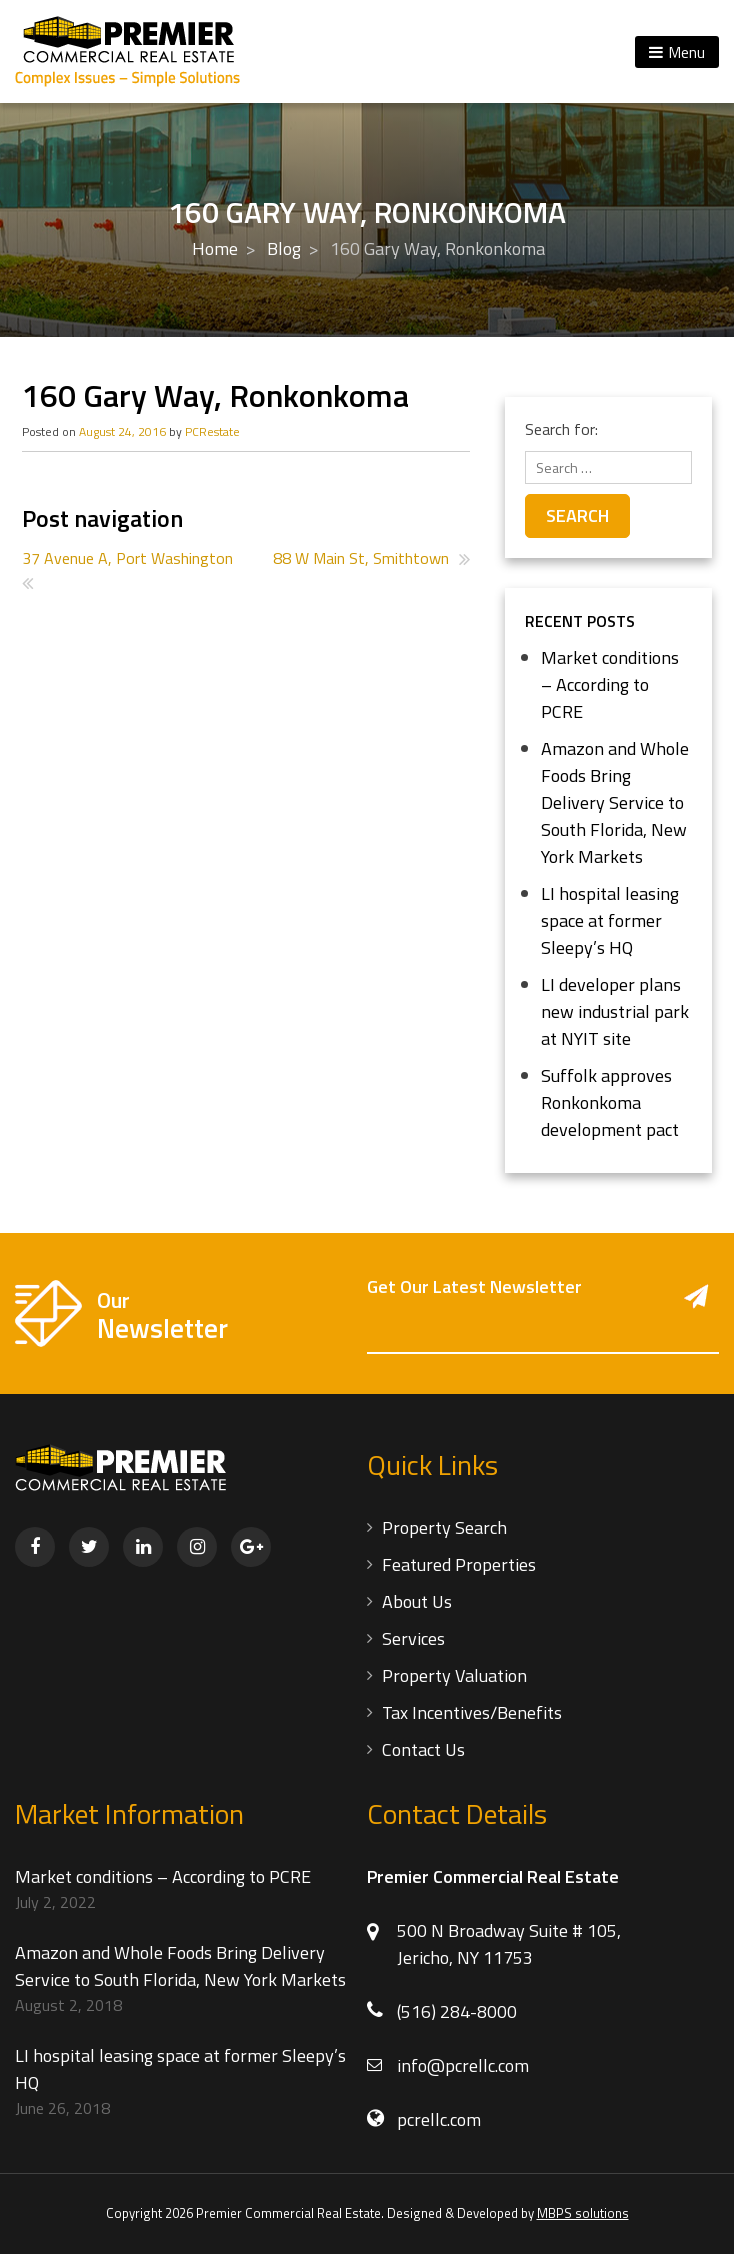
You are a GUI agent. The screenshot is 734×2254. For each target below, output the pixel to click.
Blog (284, 248)
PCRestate (212, 431)
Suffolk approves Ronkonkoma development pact (610, 1102)
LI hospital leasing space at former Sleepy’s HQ (610, 920)
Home (215, 248)
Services (413, 1638)
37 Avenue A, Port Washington (127, 558)
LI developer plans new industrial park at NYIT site (615, 1011)
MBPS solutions (583, 2213)
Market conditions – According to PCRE (610, 684)
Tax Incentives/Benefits (472, 1712)
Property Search (444, 1527)
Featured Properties (459, 1564)
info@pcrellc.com (463, 2065)
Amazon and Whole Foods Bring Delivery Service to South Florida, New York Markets (615, 802)
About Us (417, 1601)
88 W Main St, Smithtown (361, 558)
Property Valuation (454, 1675)
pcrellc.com (439, 2119)
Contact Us (423, 1749)
